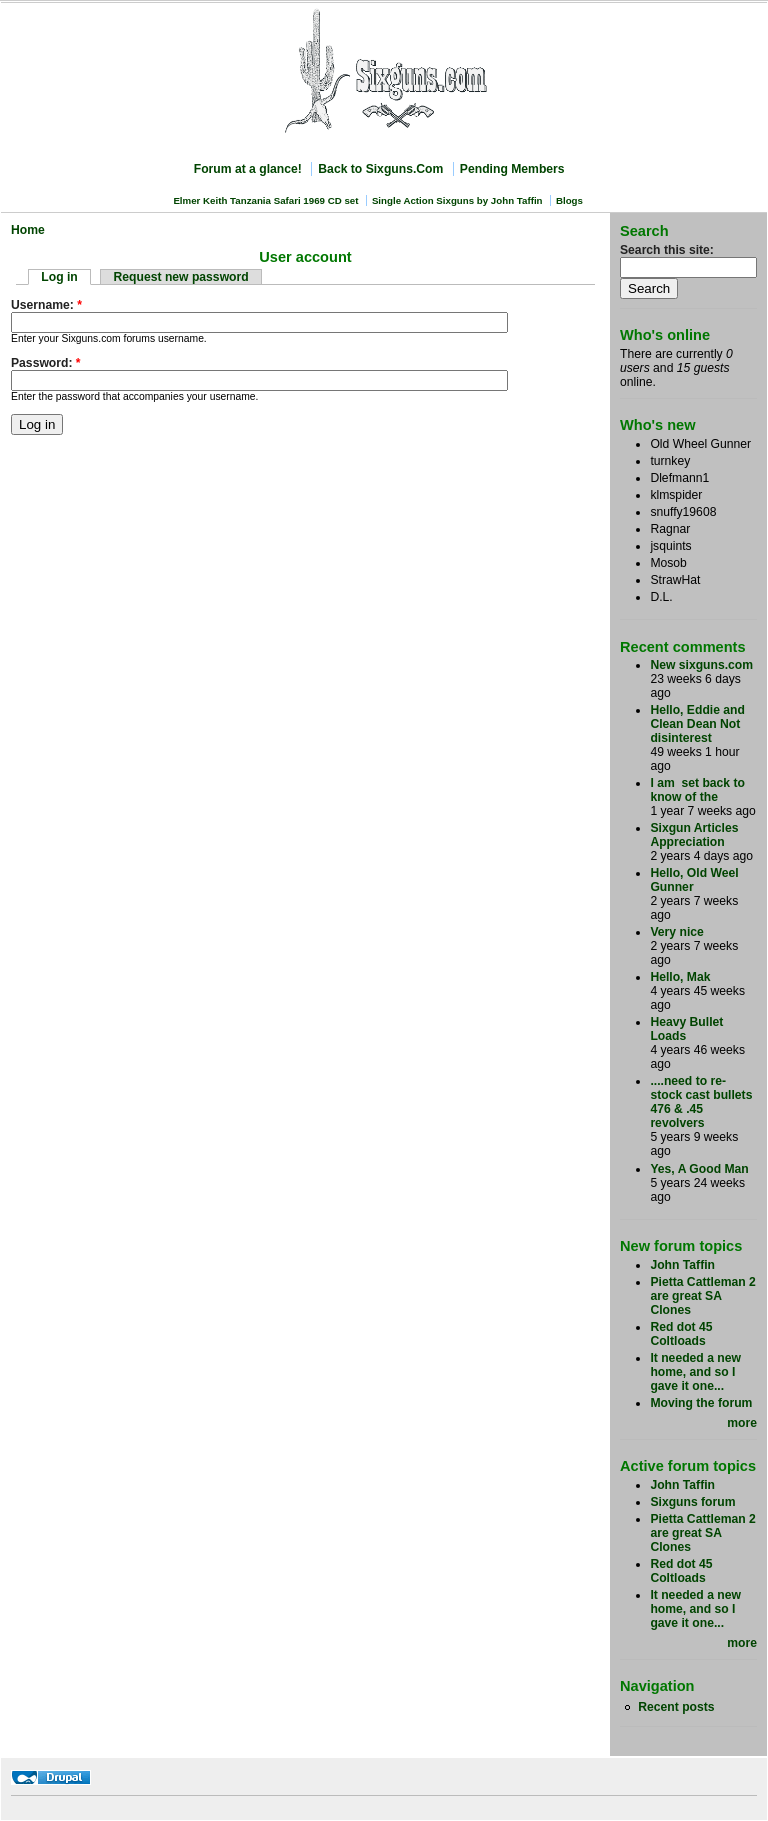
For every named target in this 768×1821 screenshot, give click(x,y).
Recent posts (676, 1707)
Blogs (569, 200)
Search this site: (667, 250)
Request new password (181, 277)
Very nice (676, 932)
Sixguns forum (692, 1502)
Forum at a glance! (248, 169)
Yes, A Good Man (699, 1169)
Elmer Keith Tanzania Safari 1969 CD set (265, 200)
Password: (46, 363)
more (742, 1423)
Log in (59, 277)
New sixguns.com (701, 665)
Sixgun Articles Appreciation (694, 835)
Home (28, 230)
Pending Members (512, 169)
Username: (46, 305)
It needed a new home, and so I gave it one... (695, 1372)
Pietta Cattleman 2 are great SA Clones (702, 1296)
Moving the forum (701, 1403)
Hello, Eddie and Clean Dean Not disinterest (697, 724)
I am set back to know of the (697, 790)
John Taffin (682, 1265)
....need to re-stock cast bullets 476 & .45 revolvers (701, 1102)
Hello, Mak (680, 977)
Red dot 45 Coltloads (681, 1334)
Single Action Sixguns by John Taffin (457, 200)
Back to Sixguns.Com (380, 169)
